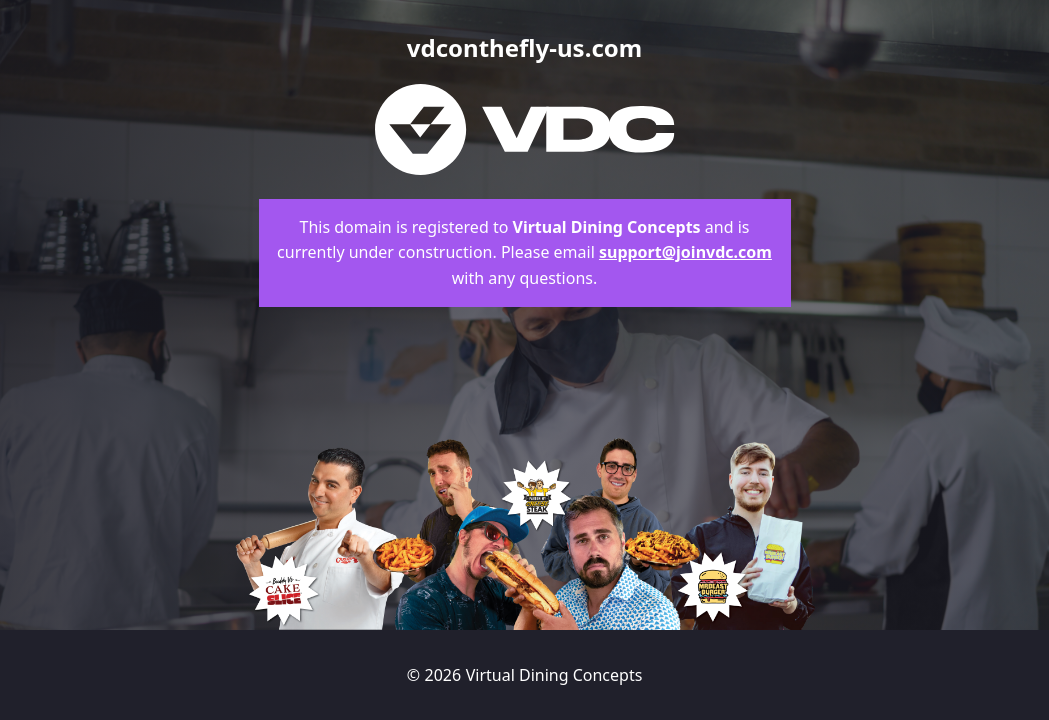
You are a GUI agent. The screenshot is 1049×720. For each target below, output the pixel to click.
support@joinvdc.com (685, 252)
